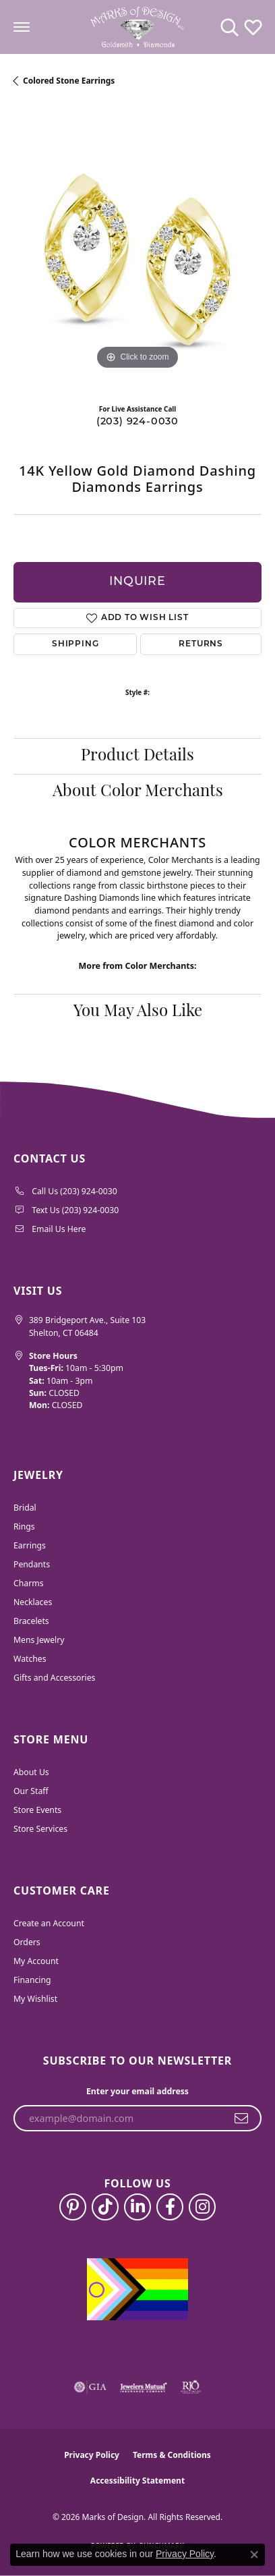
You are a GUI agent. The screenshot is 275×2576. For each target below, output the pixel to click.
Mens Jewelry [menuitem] (39, 1640)
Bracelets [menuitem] (31, 1621)
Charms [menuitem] (28, 1583)
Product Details (137, 756)
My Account (36, 1961)
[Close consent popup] (254, 2554)
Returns (201, 644)
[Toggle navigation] (21, 27)
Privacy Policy (91, 2455)
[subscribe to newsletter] (241, 2118)
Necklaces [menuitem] (32, 1602)
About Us (31, 1772)
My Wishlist (35, 1999)
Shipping (75, 644)
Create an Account (48, 1923)
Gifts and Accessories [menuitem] (54, 1677)
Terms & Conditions (172, 2455)
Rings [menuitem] (24, 1526)
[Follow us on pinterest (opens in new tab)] (72, 2206)
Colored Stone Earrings (69, 80)
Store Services (40, 1829)
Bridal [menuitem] (24, 1507)
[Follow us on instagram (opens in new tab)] (202, 2206)
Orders (26, 1942)
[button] (229, 26)
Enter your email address (137, 2091)
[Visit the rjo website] (191, 2387)
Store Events (37, 1810)
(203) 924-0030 (137, 422)
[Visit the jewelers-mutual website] (143, 2387)
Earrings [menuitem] (29, 1545)
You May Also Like (137, 1012)
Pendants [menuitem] (31, 1564)
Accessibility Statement (137, 2480)
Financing (32, 1980)
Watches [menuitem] (30, 1658)
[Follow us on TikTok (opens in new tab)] (105, 2206)
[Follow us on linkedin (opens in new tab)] (137, 2206)
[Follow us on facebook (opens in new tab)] (169, 2206)
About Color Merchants (138, 792)
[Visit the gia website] (90, 2387)
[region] (137, 249)
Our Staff (31, 1791)
